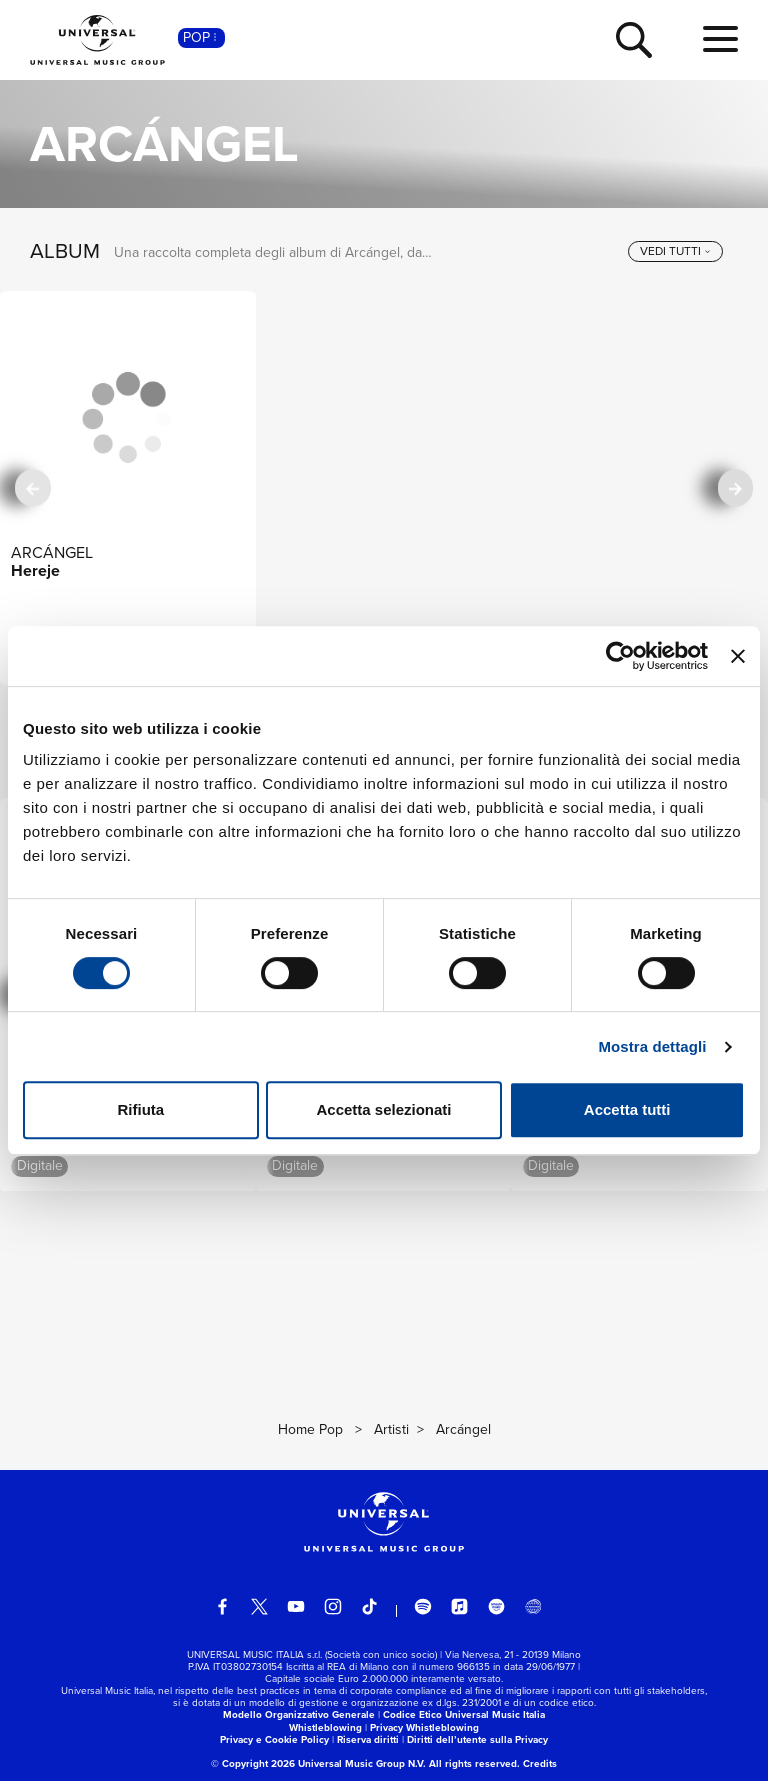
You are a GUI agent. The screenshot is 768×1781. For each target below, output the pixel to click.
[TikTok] (370, 1607)
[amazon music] (497, 1607)
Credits (540, 1763)
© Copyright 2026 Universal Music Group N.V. (318, 1763)
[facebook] (223, 1607)
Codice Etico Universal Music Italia (464, 1714)
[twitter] (260, 1607)
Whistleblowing (325, 1727)
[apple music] (460, 1607)
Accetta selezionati (383, 1109)
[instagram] (333, 1607)
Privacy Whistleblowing (424, 1727)
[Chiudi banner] (738, 656)
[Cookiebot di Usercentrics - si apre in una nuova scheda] (620, 656)
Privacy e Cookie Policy (274, 1739)
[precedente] (32, 487)
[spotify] (423, 1607)
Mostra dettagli (652, 1046)
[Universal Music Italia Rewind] (533, 1607)
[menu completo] (720, 40)
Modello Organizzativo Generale (299, 1714)
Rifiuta (140, 1109)
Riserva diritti (368, 1739)
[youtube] (296, 1607)
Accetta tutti (627, 1109)
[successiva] (735, 487)
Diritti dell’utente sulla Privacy (477, 1739)
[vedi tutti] (675, 252)
